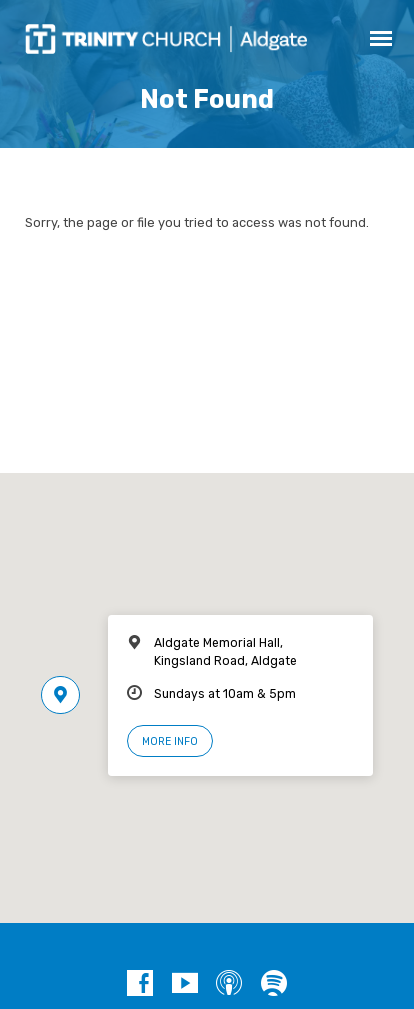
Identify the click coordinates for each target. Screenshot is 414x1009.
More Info (170, 741)
